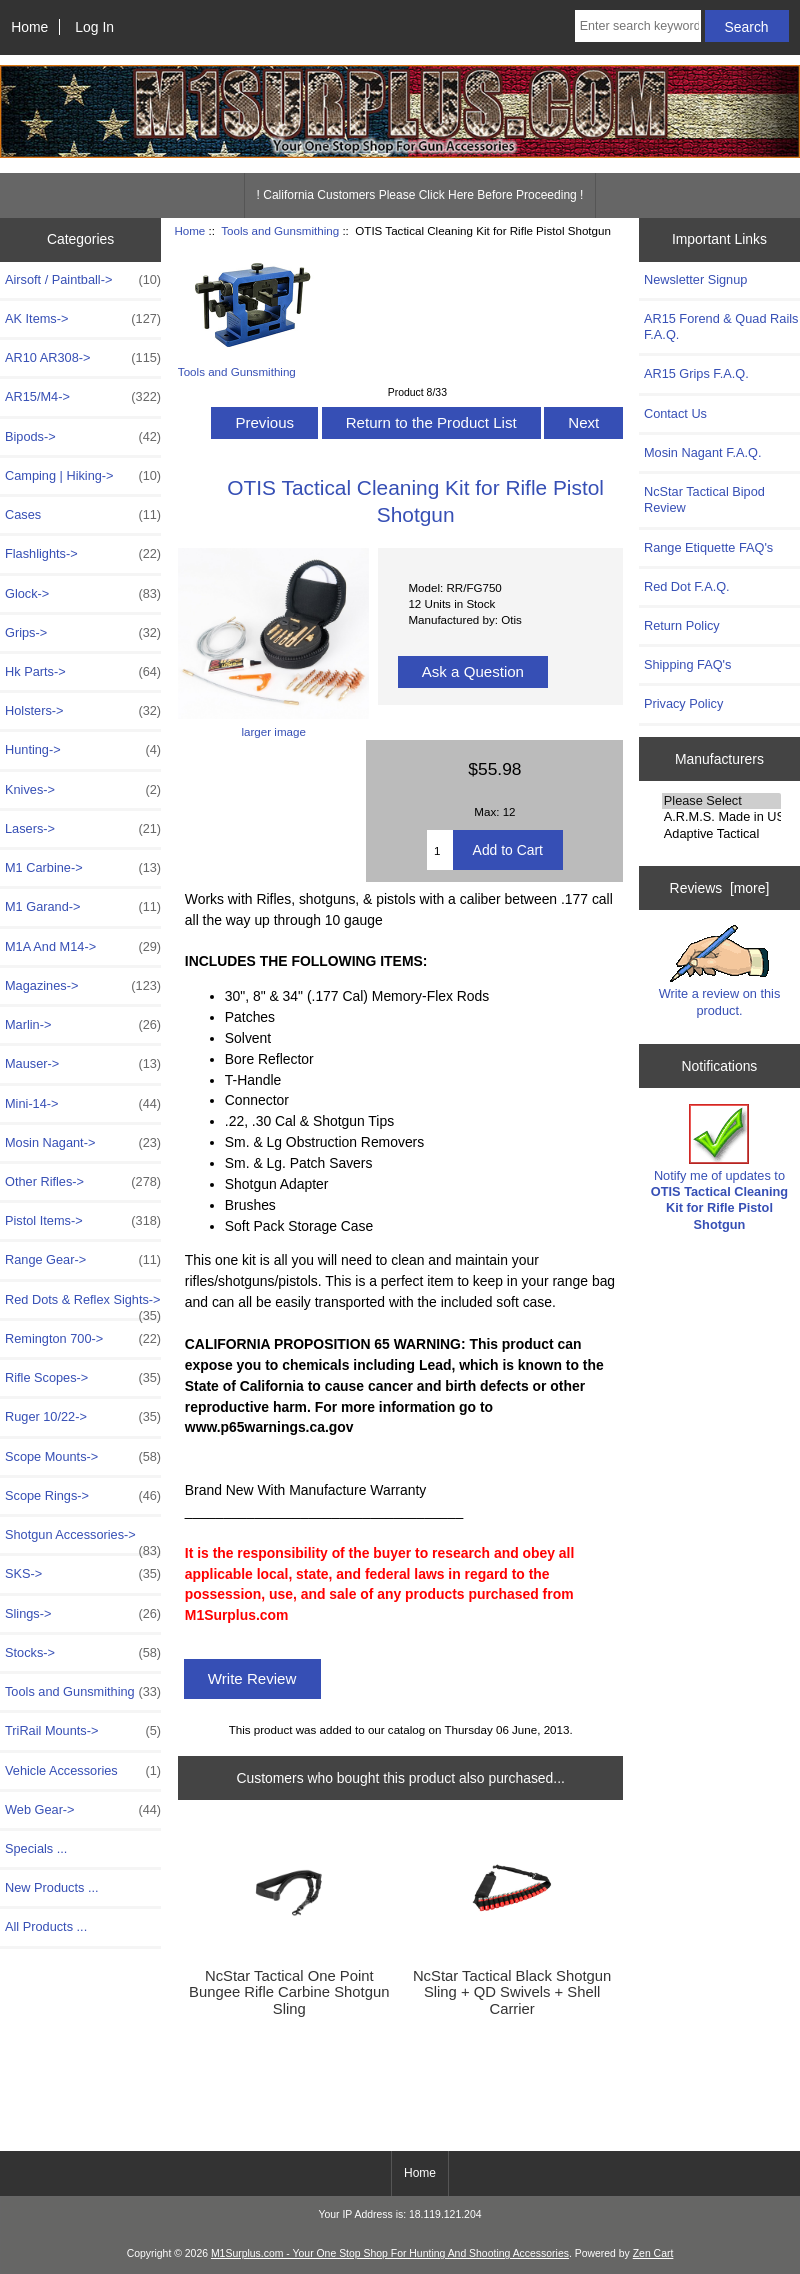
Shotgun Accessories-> (83, 1540)
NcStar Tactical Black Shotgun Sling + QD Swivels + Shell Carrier (512, 1992)
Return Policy (682, 625)
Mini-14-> (83, 1104)
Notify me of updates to (719, 1168)
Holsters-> (83, 711)
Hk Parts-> (83, 672)
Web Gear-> (83, 1810)
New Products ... (52, 1887)
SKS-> (83, 1574)
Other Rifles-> (83, 1182)
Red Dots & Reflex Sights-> (83, 1305)
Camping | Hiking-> (83, 476)
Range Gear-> (83, 1260)
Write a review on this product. (720, 971)
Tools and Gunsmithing (280, 230)
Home (29, 27)
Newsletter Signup (695, 279)
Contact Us (675, 413)
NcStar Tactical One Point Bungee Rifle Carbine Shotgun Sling (289, 1992)
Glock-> (83, 594)
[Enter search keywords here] (638, 26)
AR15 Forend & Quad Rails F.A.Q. (721, 326)
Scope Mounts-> (83, 1457)
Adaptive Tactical (721, 834)
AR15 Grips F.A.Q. (696, 373)
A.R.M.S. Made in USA (721, 817)
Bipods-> (83, 437)
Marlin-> (83, 1025)
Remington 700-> (83, 1339)
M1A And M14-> (83, 947)
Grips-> (83, 633)
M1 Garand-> (83, 907)
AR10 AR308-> (83, 358)
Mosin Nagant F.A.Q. (703, 452)
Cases (83, 515)
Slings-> (83, 1614)
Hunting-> (83, 750)
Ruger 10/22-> (83, 1417)
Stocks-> (83, 1653)
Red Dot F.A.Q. (687, 586)
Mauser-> (83, 1064)
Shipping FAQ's (687, 664)
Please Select (721, 801)
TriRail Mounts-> (83, 1731)
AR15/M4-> (83, 397)
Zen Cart (653, 2253)
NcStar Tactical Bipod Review (704, 499)
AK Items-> (83, 319)
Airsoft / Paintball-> (83, 280)
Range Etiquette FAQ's (708, 547)
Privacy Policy (683, 703)
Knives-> (83, 790)
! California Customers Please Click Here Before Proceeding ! (420, 195)
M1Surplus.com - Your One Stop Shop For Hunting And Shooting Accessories (390, 2253)
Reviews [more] (720, 888)
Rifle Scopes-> (83, 1378)
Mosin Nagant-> (83, 1143)
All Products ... (46, 1926)
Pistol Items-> (83, 1221)
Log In (94, 27)
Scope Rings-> (83, 1496)
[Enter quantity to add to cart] (440, 850)
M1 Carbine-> (83, 868)
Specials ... (36, 1848)
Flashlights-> (83, 554)
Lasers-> (83, 829)
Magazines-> (83, 986)
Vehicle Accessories (83, 1771)
